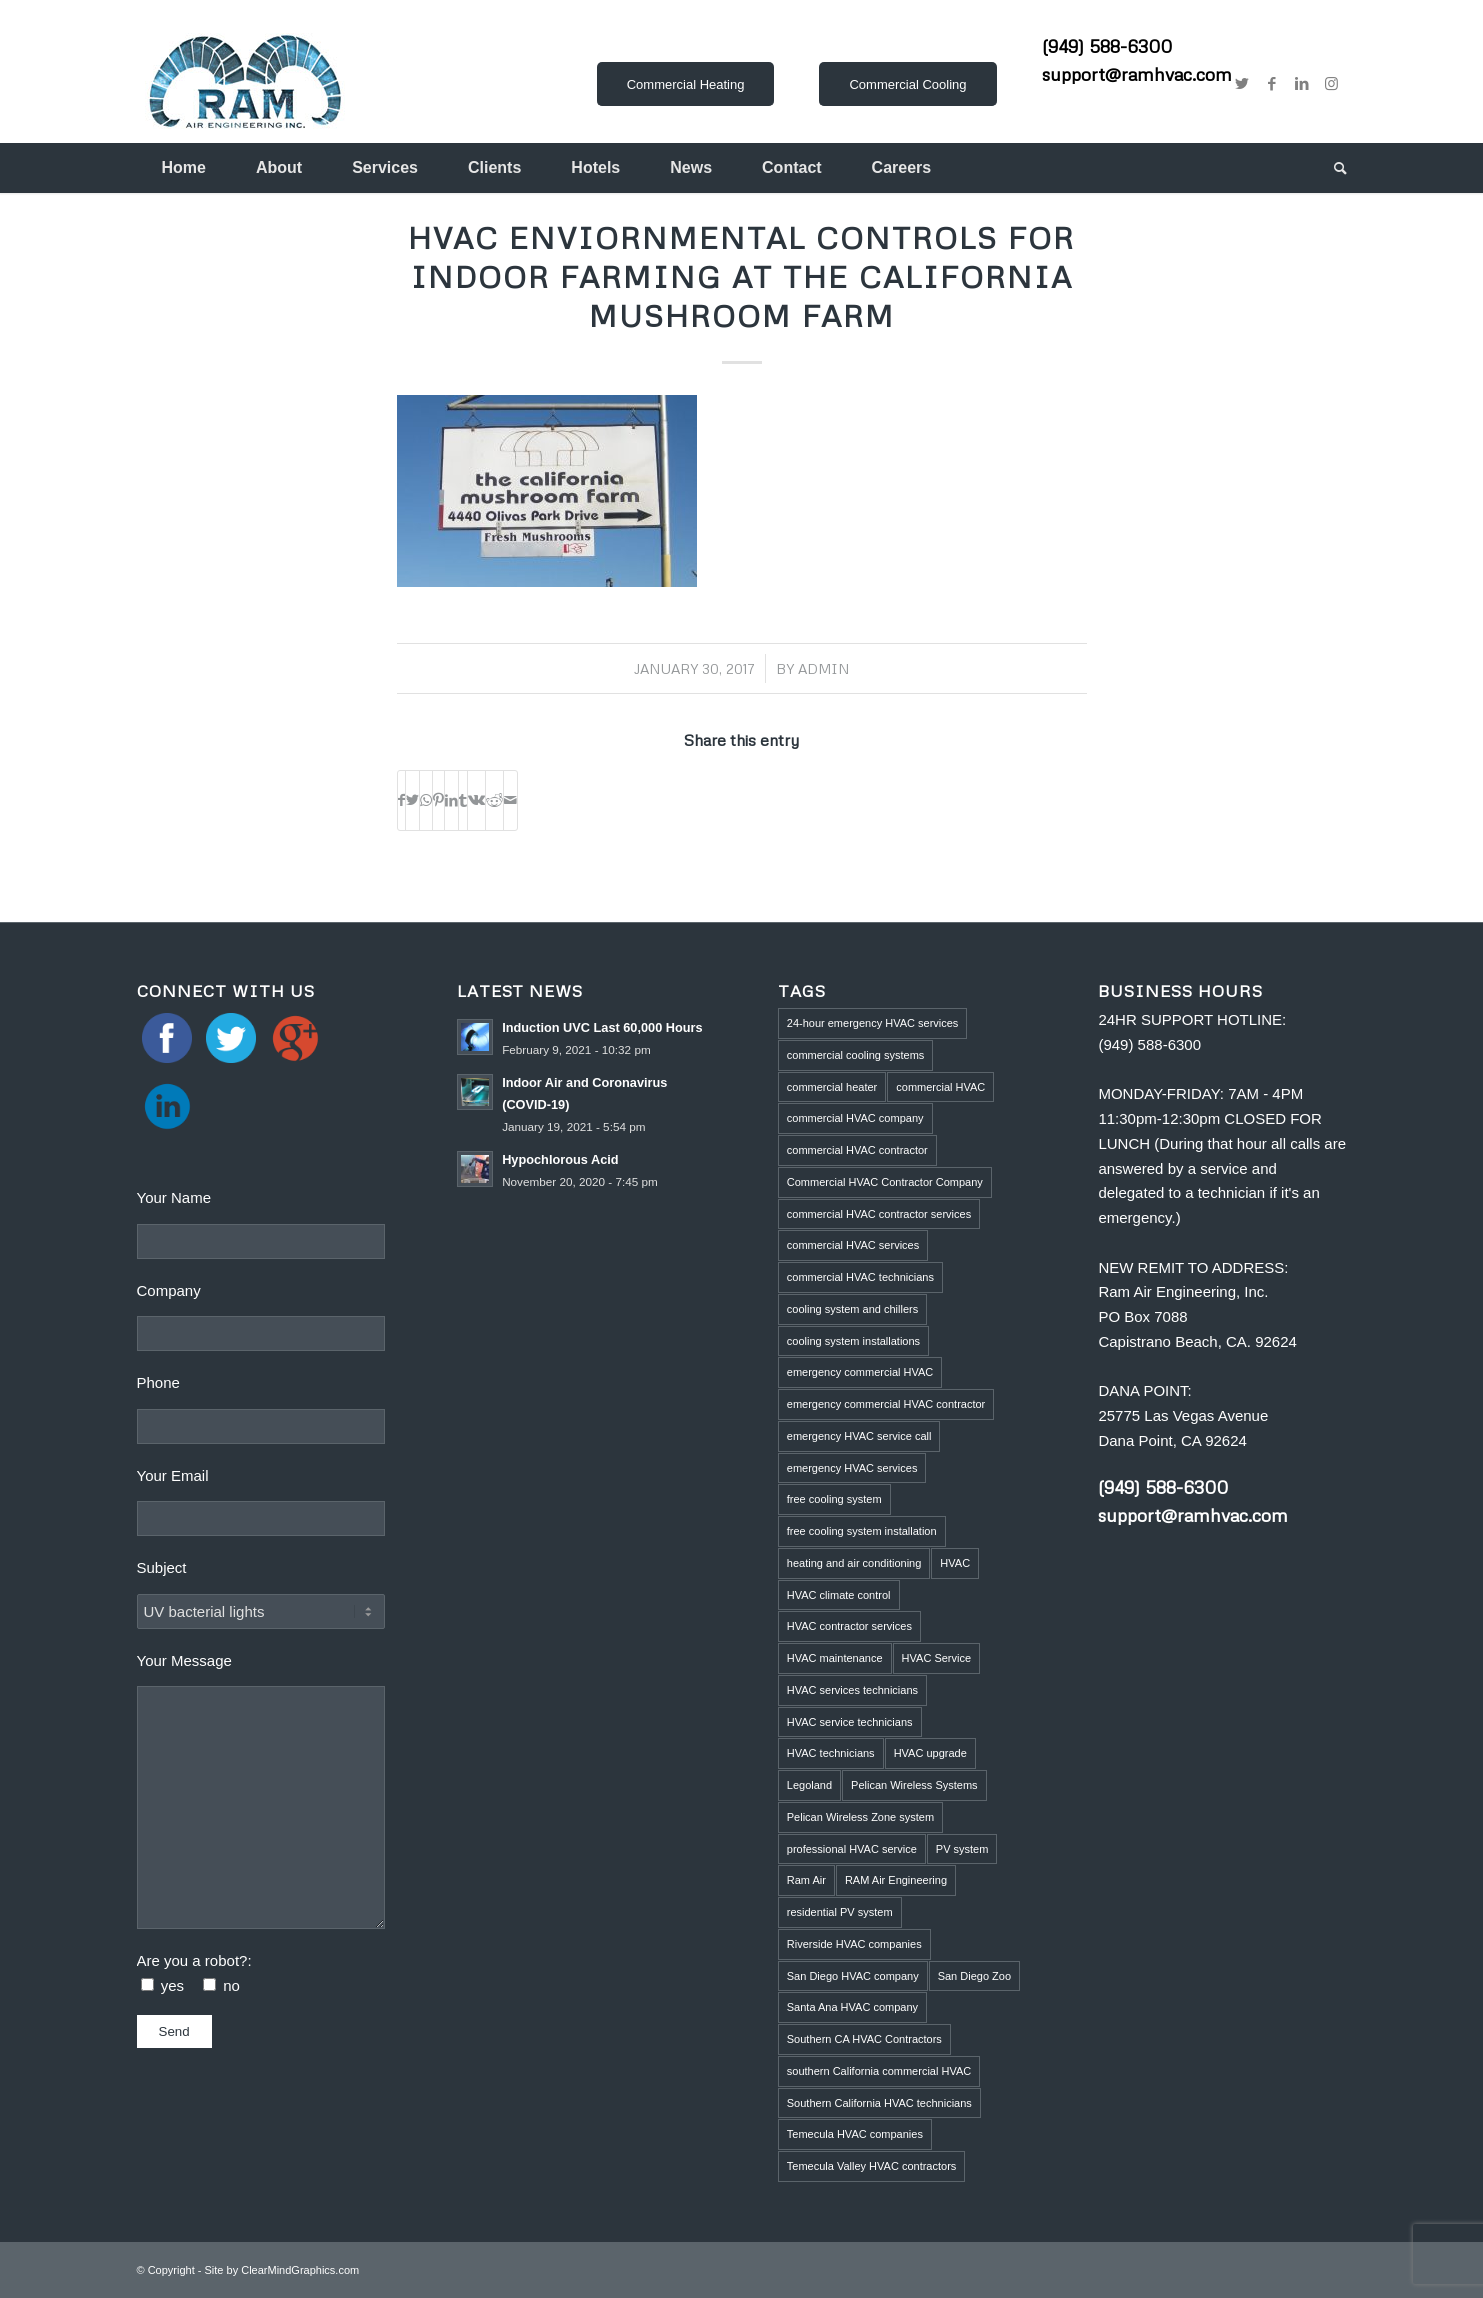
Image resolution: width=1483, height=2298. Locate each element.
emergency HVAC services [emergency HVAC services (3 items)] (852, 1468)
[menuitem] (184, 168)
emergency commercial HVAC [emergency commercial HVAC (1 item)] (860, 1372)
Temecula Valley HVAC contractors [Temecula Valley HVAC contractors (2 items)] (872, 2166)
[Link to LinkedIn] (1302, 84)
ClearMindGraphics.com (300, 2270)
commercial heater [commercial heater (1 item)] (832, 1087)
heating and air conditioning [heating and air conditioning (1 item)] (854, 1563)
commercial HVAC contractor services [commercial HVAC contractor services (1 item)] (879, 1214)
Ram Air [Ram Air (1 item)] (806, 1880)
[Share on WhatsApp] (426, 800)
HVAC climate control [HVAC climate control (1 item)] (839, 1595)
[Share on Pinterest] (438, 800)
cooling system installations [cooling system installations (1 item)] (853, 1341)
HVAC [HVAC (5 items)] (955, 1563)
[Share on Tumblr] (463, 800)
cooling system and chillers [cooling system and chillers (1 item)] (852, 1309)
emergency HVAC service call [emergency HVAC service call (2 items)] (859, 1436)
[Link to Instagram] (1332, 84)
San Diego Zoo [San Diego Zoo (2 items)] (974, 1976)
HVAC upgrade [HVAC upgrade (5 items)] (930, 1753)
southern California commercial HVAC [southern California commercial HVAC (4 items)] (879, 2071)
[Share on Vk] (476, 800)
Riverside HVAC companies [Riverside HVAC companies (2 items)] (854, 1944)
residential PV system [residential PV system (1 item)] (840, 1912)
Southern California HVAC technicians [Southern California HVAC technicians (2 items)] (879, 2103)
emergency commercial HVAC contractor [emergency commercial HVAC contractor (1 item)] (886, 1404)
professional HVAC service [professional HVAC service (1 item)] (852, 1849)
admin (823, 668)
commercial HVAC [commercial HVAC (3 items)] (940, 1087)
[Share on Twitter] (412, 800)
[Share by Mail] (510, 800)
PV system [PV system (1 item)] (962, 1849)
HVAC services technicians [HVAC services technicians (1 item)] (852, 1690)
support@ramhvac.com (1137, 74)
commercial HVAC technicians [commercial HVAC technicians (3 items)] (860, 1277)
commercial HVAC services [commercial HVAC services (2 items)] (853, 1245)
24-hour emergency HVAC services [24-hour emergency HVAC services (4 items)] (873, 1023)
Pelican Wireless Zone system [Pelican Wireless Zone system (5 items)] (860, 1817)
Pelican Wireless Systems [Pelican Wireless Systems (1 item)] (914, 1785)
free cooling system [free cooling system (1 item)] (834, 1499)
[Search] (1328, 168)
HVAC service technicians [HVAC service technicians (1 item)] (850, 1722)
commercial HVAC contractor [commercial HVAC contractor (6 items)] (857, 1150)
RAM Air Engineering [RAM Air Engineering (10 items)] (896, 1880)
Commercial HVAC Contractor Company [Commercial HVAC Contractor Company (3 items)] (885, 1182)
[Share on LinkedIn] (451, 800)
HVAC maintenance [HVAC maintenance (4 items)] (835, 1658)
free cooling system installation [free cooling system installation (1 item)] (862, 1531)
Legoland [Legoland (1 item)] (809, 1785)
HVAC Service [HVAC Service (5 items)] (936, 1658)
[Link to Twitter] (1242, 84)
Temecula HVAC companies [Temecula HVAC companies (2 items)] (855, 2134)
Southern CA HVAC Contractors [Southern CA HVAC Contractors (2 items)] (864, 2039)
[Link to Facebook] (1272, 84)
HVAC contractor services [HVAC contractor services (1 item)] (849, 1626)
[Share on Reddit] (494, 800)
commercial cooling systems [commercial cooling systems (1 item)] (856, 1055)
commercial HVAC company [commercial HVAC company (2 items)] (855, 1118)
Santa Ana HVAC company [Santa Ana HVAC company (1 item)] (852, 2007)
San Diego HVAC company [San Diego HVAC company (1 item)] (853, 1976)
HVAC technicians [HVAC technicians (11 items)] (831, 1753)
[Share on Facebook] (401, 800)
